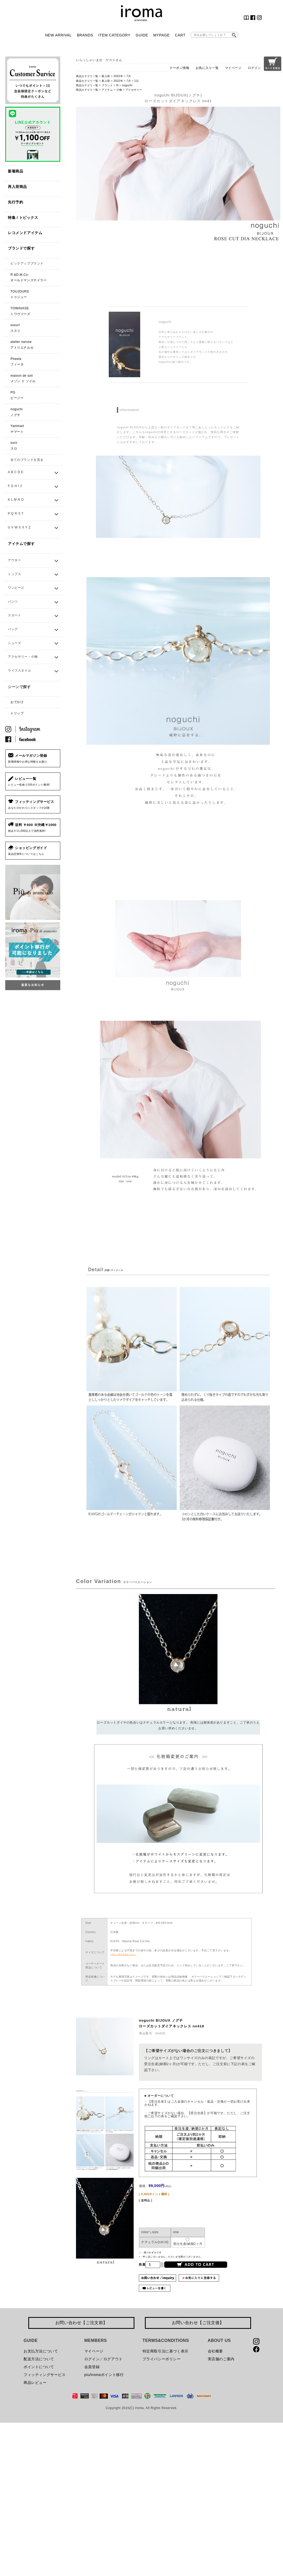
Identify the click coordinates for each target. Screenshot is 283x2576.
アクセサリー (134, 89)
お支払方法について (41, 2351)
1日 (136, 80)
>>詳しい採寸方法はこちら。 (123, 1954)
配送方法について (39, 2359)
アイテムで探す (21, 544)
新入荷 (106, 76)
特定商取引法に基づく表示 (165, 2351)
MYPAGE (161, 35)
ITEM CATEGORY (114, 35)
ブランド (107, 85)
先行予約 (15, 202)
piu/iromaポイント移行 (104, 2375)
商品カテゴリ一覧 (87, 76)
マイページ (233, 68)
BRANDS (85, 35)
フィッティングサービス (45, 2375)
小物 (119, 89)
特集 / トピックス (23, 217)
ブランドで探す (21, 248)
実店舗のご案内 (221, 2359)
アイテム (107, 89)
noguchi (127, 85)
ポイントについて (39, 2367)
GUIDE (142, 35)
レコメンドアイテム (25, 233)
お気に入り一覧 (207, 68)
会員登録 (92, 2367)
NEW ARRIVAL (58, 35)
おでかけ (17, 702)
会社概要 (215, 2351)
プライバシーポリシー (162, 2359)
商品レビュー (35, 2382)
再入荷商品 (17, 187)
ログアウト (113, 2359)
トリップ (17, 713)
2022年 (118, 76)
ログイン (254, 68)
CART (180, 35)
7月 (129, 76)
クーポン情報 (179, 68)
